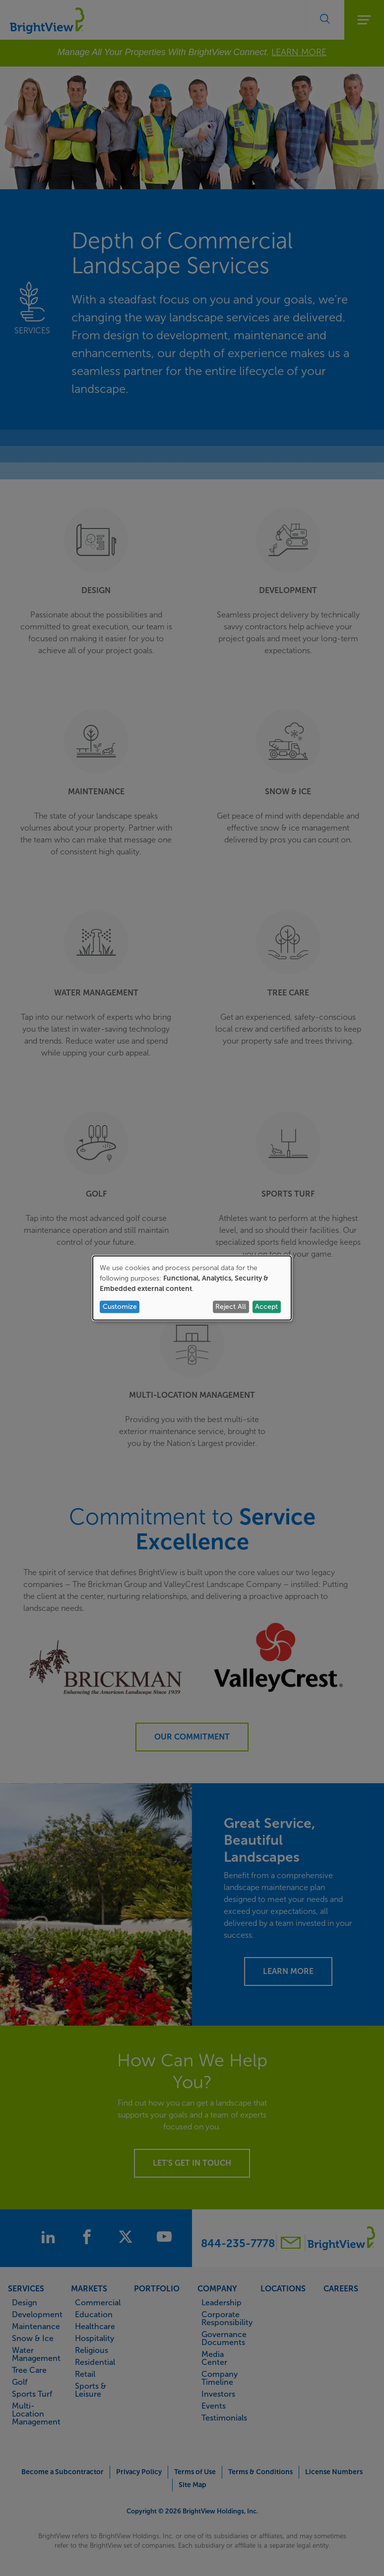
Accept (266, 1306)
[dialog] (192, 1288)
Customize (120, 1306)
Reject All (230, 1306)
